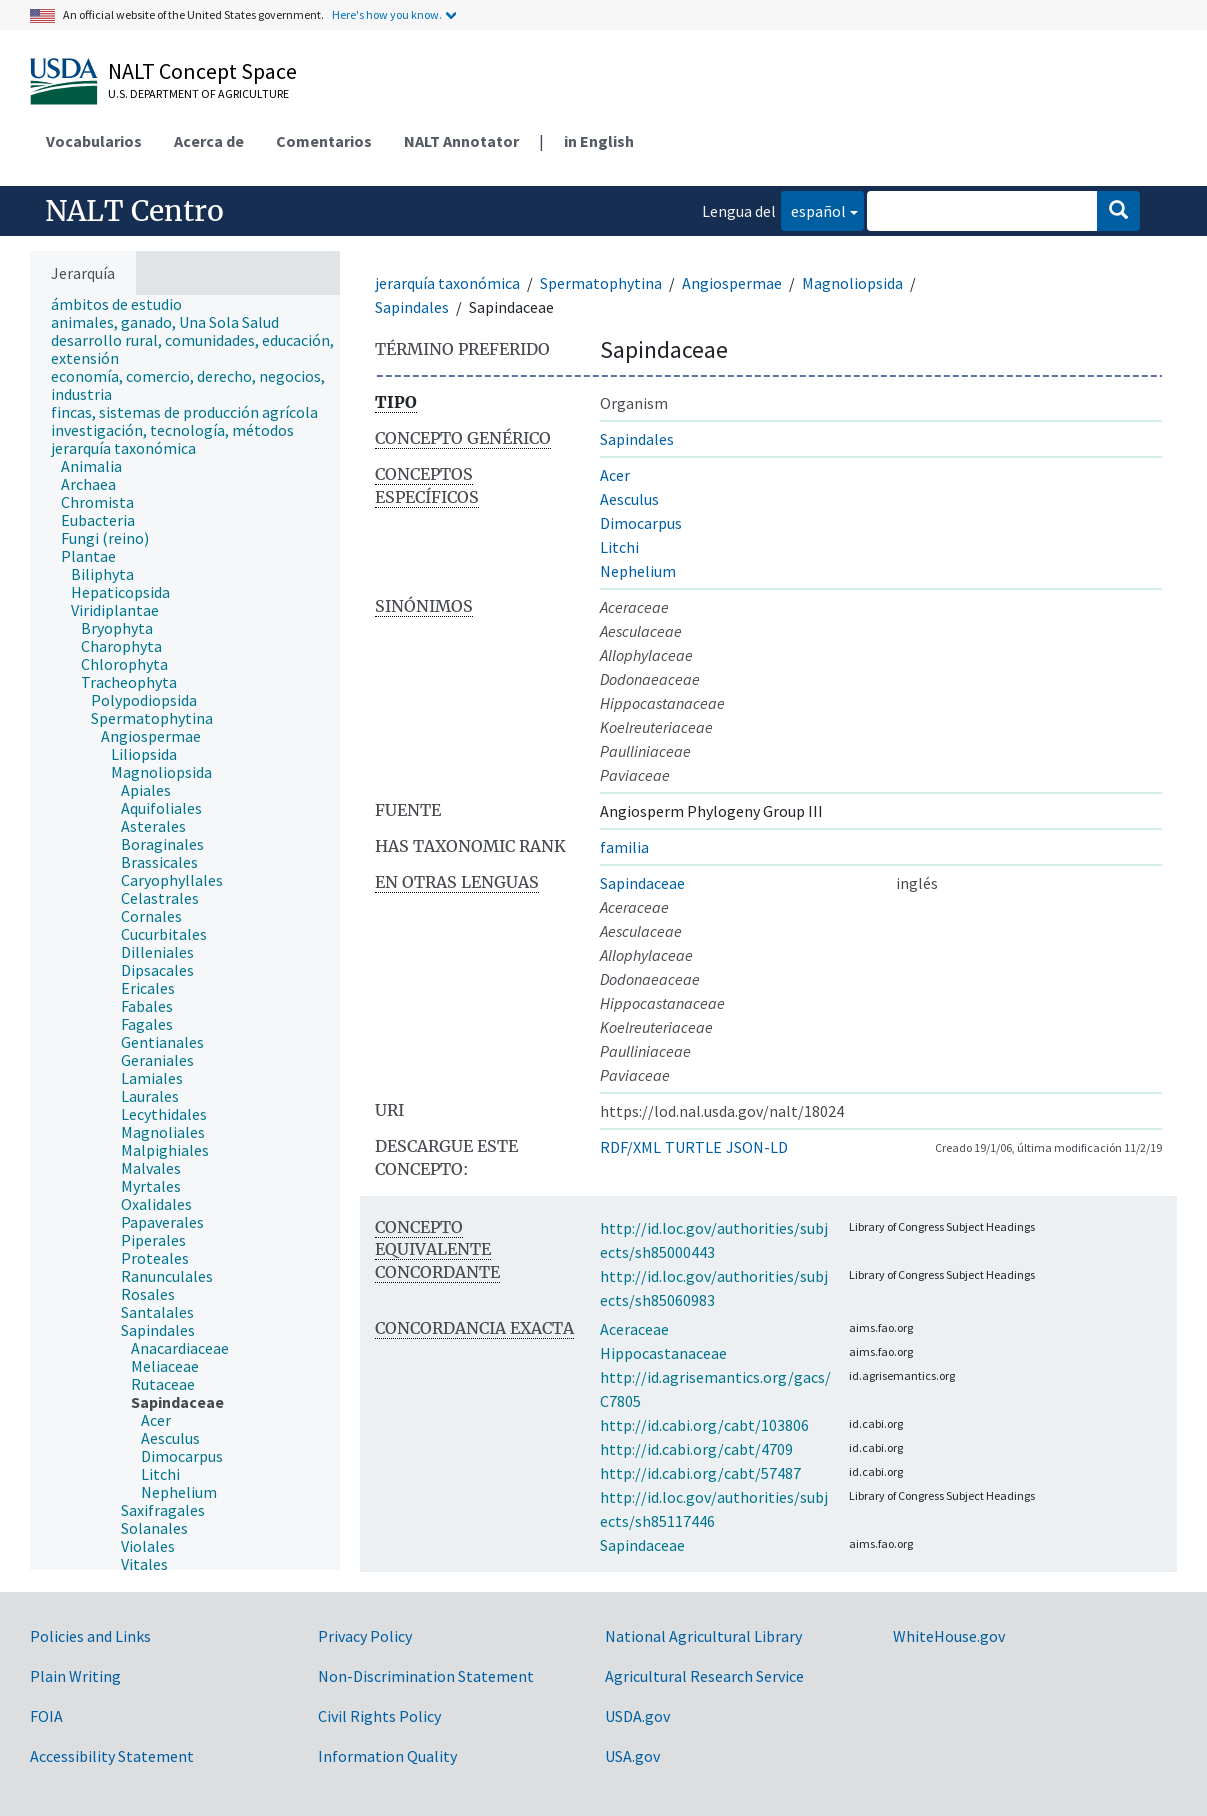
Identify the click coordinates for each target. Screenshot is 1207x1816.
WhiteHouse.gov (949, 1636)
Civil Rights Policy (379, 1716)
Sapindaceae (642, 883)
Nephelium (638, 571)
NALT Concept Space (202, 71)
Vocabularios (94, 141)
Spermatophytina (601, 283)
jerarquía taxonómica (447, 283)
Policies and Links (90, 1636)
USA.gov (632, 1756)
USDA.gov (637, 1716)
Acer (615, 475)
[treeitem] (125, 304)
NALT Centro (134, 211)
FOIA (46, 1716)
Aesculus (629, 499)
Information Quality (387, 1756)
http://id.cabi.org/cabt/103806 (704, 1425)
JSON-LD (757, 1147)
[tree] (185, 932)
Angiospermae (732, 283)
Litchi (619, 547)
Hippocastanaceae (663, 1353)
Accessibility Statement (112, 1756)
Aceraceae (634, 1329)
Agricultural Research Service (704, 1676)
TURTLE (693, 1147)
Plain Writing (75, 1676)
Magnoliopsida (852, 283)
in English (599, 141)
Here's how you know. (387, 14)
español (813, 209)
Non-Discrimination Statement (426, 1676)
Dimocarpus (641, 523)
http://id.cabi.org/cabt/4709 (696, 1449)
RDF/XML (630, 1147)
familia (624, 847)
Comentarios (324, 141)
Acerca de (209, 141)
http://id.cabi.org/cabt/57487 (700, 1473)
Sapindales (412, 307)
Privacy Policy (365, 1636)
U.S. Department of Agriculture (198, 93)
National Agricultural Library (703, 1636)
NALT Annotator (461, 141)
